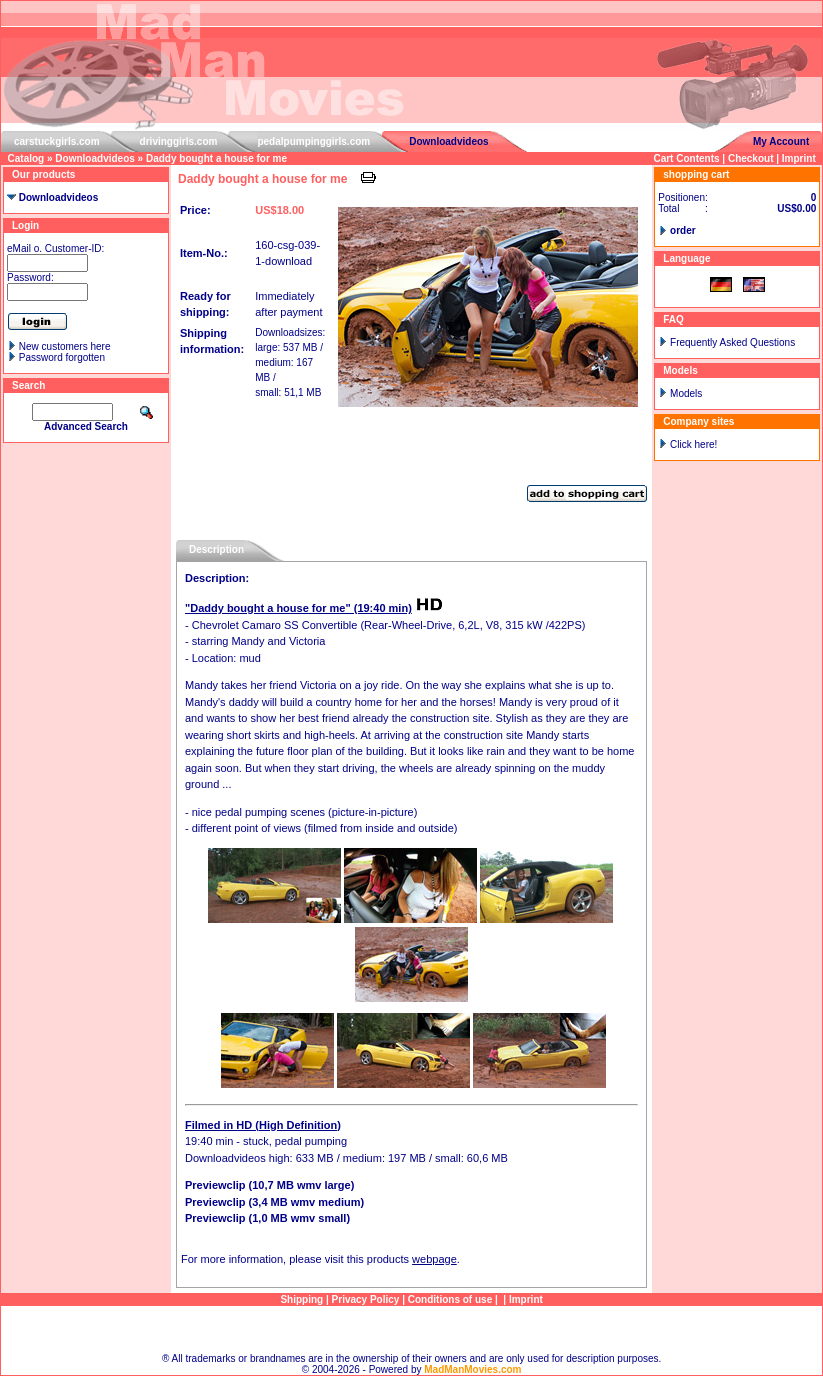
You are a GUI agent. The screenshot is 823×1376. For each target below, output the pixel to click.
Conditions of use (450, 1299)
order (683, 230)
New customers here (65, 346)
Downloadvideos (448, 141)
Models (686, 393)
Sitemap (411, 1329)
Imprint (799, 158)
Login (25, 225)
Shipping (301, 1299)
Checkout (751, 158)
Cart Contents (686, 158)
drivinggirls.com (179, 141)
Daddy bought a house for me (216, 158)
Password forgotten (62, 357)
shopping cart (696, 174)
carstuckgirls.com (57, 141)
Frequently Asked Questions (732, 342)
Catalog (26, 158)
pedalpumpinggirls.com (313, 141)
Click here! (693, 444)
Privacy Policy (366, 1299)
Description (216, 549)
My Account (781, 141)
